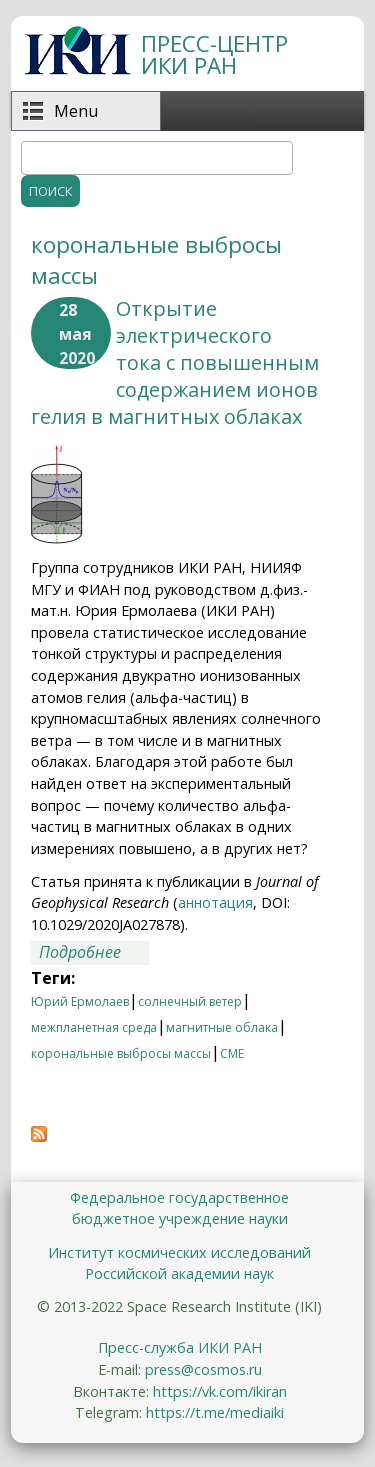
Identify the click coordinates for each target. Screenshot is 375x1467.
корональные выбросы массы (121, 1053)
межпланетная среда (94, 1027)
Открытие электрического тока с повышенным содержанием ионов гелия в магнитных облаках (175, 362)
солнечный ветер (190, 1001)
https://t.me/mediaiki (215, 1412)
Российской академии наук (179, 1273)
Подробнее (94, 953)
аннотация (215, 902)
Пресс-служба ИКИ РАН (180, 1347)
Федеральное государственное (179, 1197)
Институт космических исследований (179, 1252)
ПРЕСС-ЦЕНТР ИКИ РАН (214, 54)
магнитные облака (222, 1027)
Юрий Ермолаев (80, 1001)
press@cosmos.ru (203, 1369)
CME (232, 1053)
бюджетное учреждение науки (180, 1218)
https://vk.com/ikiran (220, 1391)
